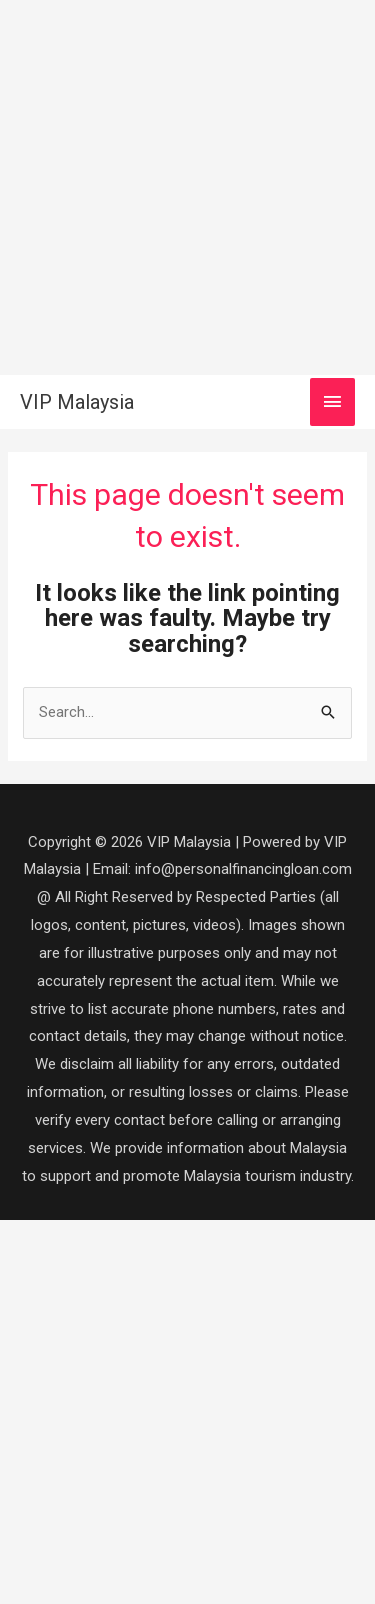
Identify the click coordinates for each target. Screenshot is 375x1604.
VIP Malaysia (77, 402)
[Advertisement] (187, 187)
